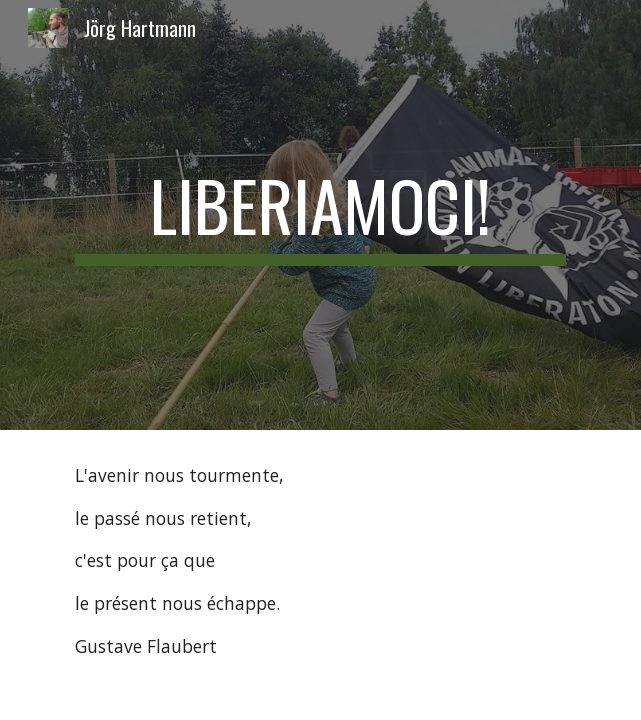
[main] (320, 215)
